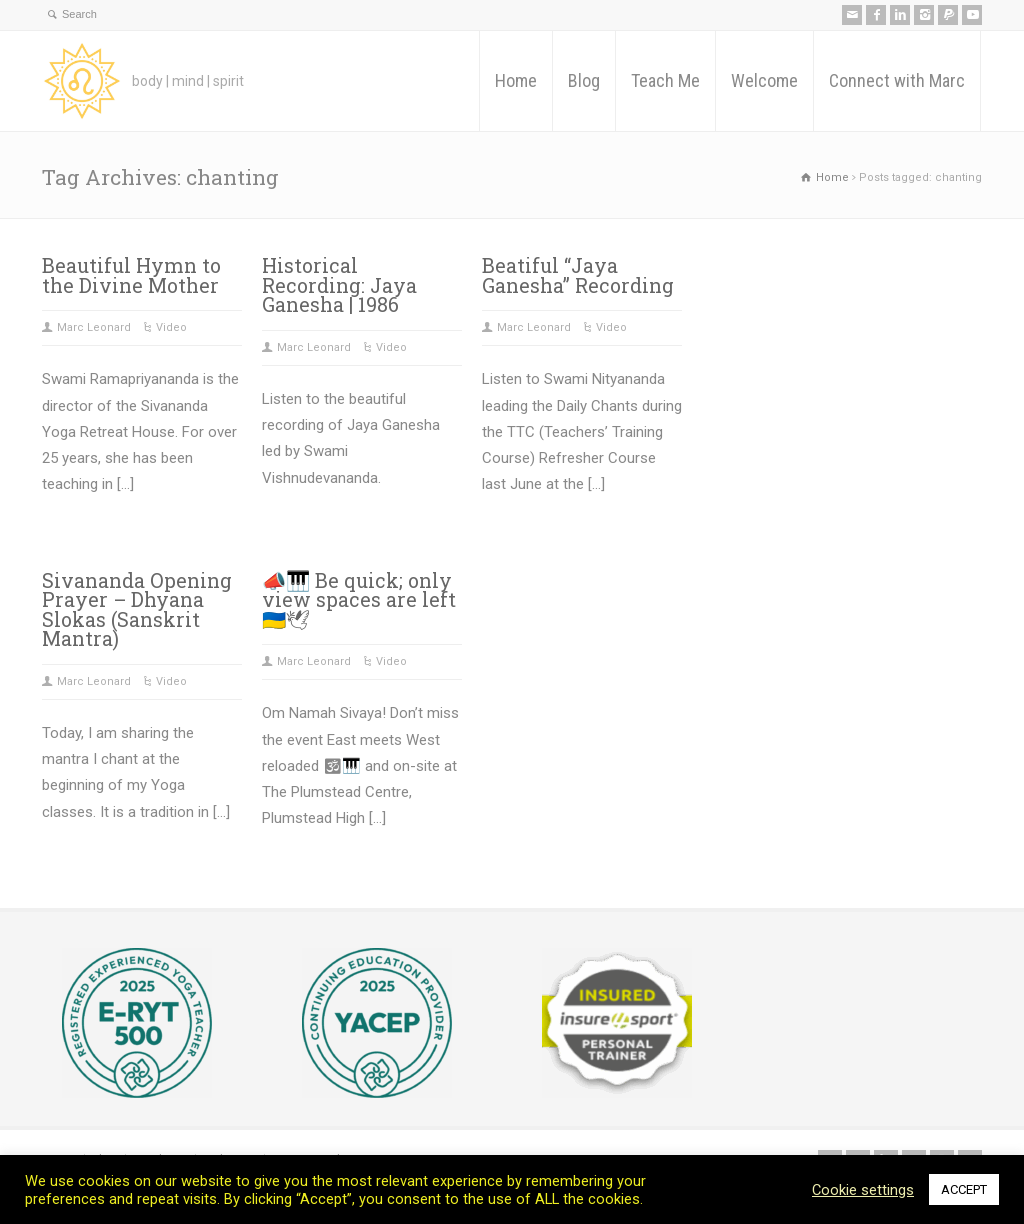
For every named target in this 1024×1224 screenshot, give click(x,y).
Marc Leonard (94, 327)
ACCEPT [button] (964, 1189)
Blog (584, 80)
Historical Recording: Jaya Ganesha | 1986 (339, 285)
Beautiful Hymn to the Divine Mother (131, 275)
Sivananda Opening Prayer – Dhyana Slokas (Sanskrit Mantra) (137, 610)
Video (171, 327)
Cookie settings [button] (863, 1190)
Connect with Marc (897, 80)
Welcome (764, 80)
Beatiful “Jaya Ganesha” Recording (578, 275)
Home (516, 80)
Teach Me (665, 80)
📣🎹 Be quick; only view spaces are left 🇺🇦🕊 (359, 600)
